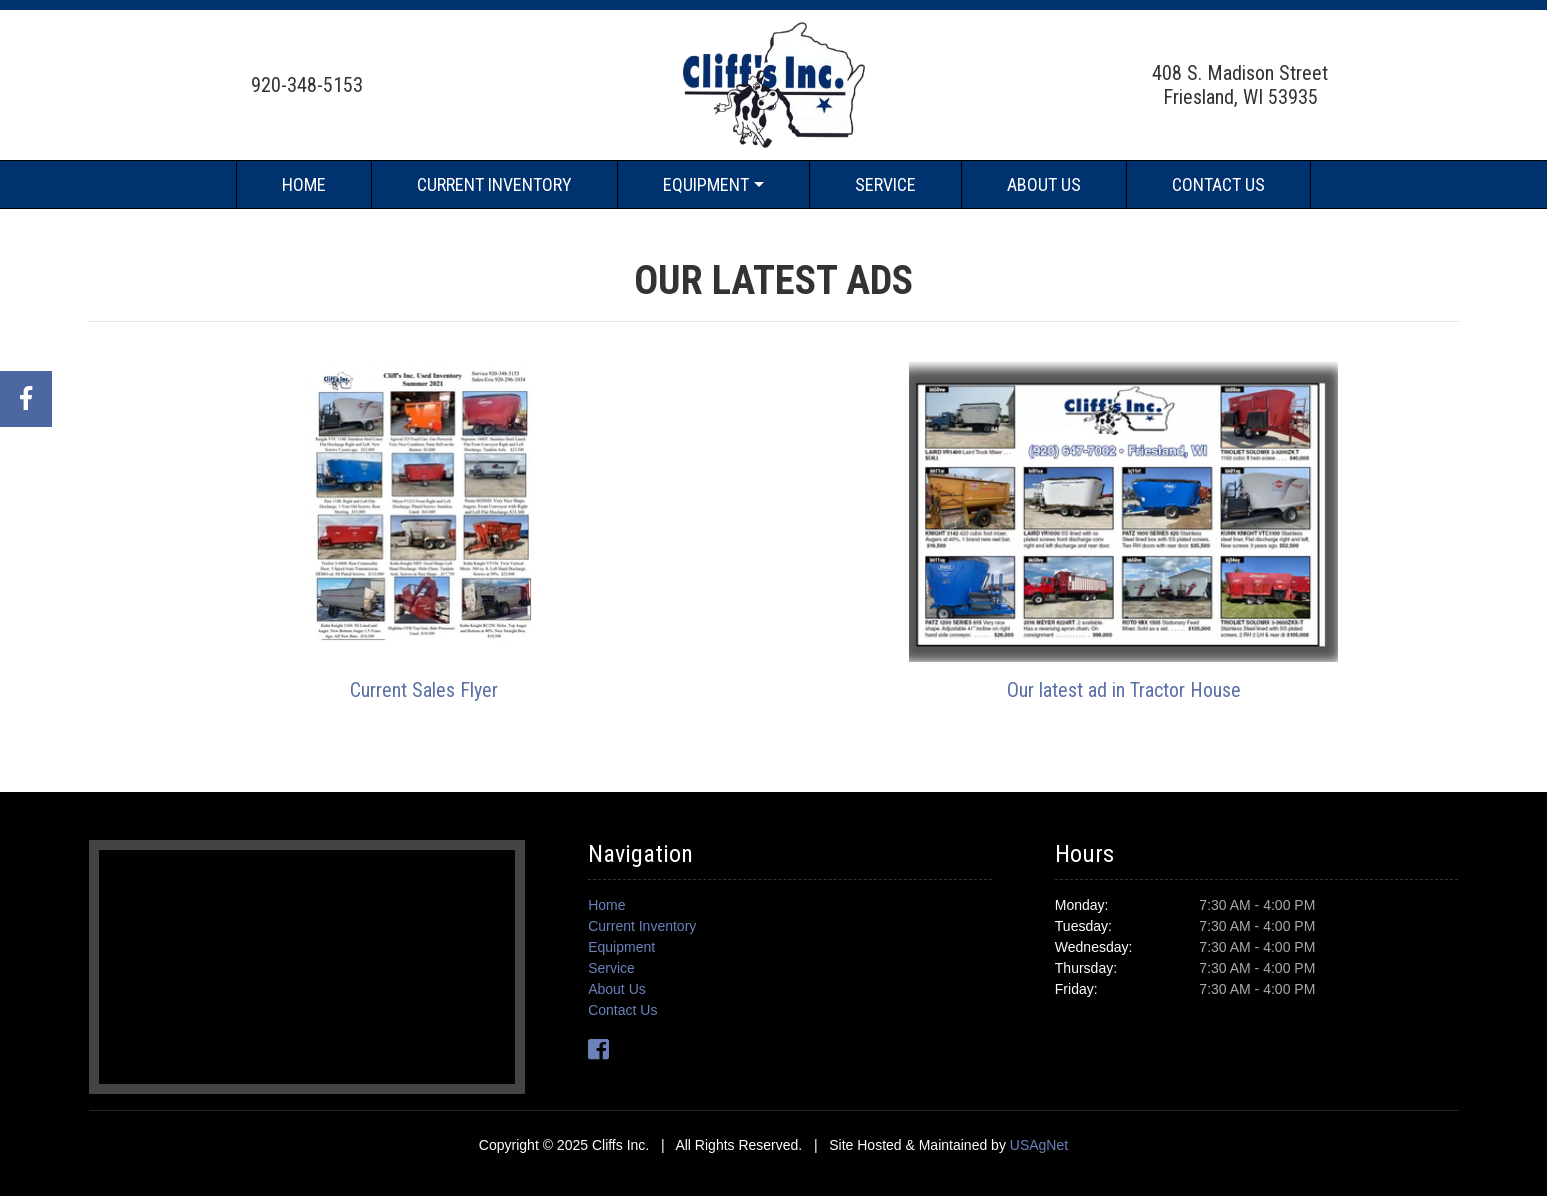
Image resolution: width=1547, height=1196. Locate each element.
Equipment (706, 184)
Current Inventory (494, 184)
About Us (1044, 184)
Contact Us (1218, 184)
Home (304, 184)
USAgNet (1039, 1145)
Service (885, 184)
